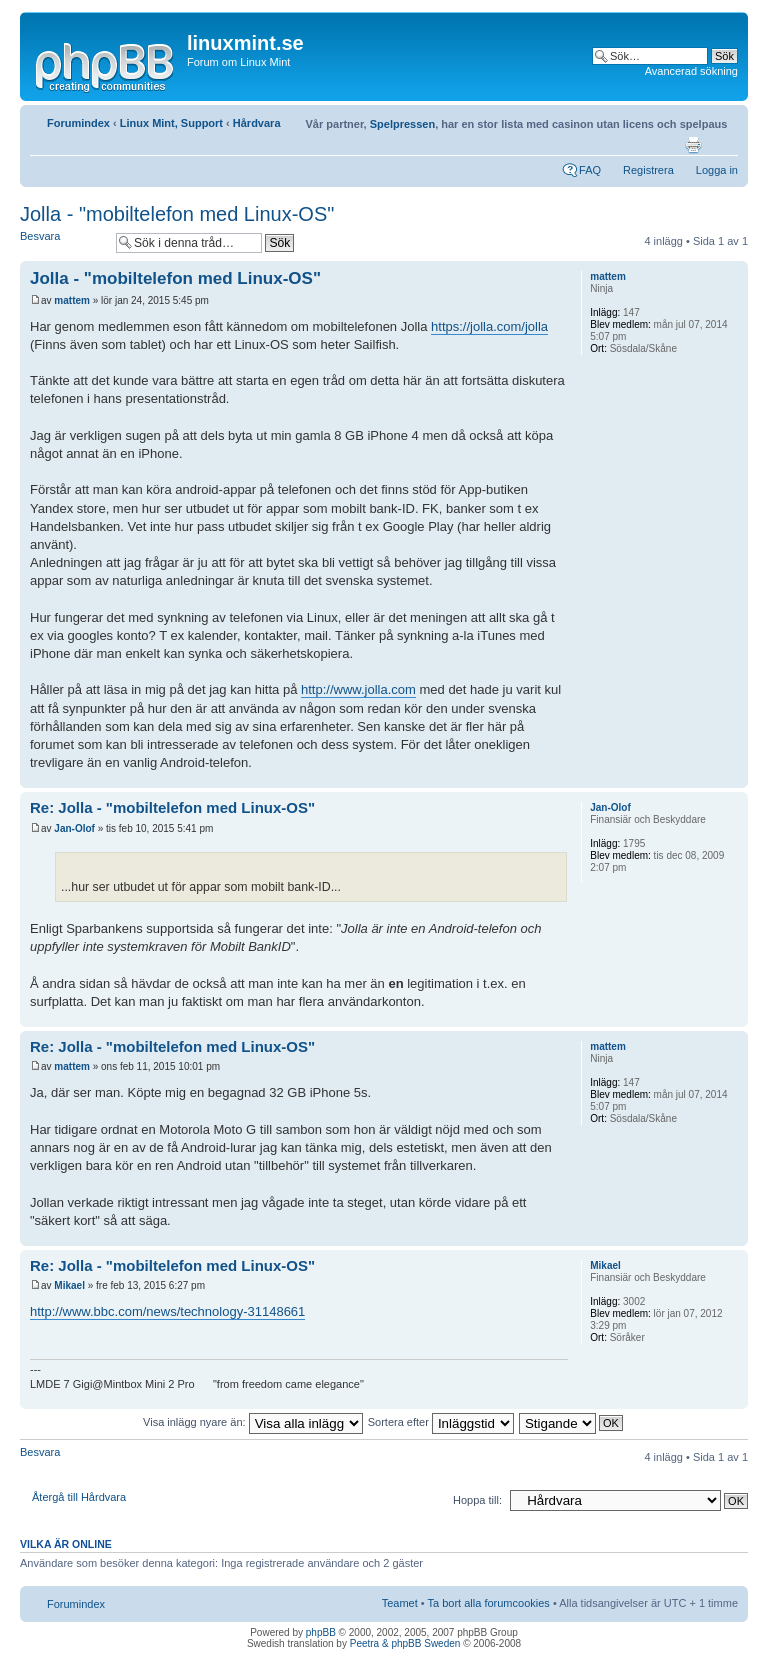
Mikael (69, 1285)
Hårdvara (257, 123)
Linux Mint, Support (171, 123)
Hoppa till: (477, 1500)
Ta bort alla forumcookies (489, 1603)
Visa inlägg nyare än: (253, 1422)
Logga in (717, 170)
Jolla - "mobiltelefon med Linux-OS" (177, 214)
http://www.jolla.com (358, 689)
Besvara (63, 242)
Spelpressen (402, 124)
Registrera (648, 170)
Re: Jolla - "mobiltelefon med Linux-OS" (172, 807)
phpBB (321, 1632)
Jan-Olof (74, 828)
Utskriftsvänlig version (693, 145)
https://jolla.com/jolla (489, 326)
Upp (732, 777)
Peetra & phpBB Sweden (405, 1643)
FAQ (590, 170)
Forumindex (78, 123)
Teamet (400, 1603)
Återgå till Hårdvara (79, 1497)
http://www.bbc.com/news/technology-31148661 (167, 1311)
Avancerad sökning (691, 71)
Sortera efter (441, 1422)
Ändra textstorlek (723, 145)
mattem (72, 300)
